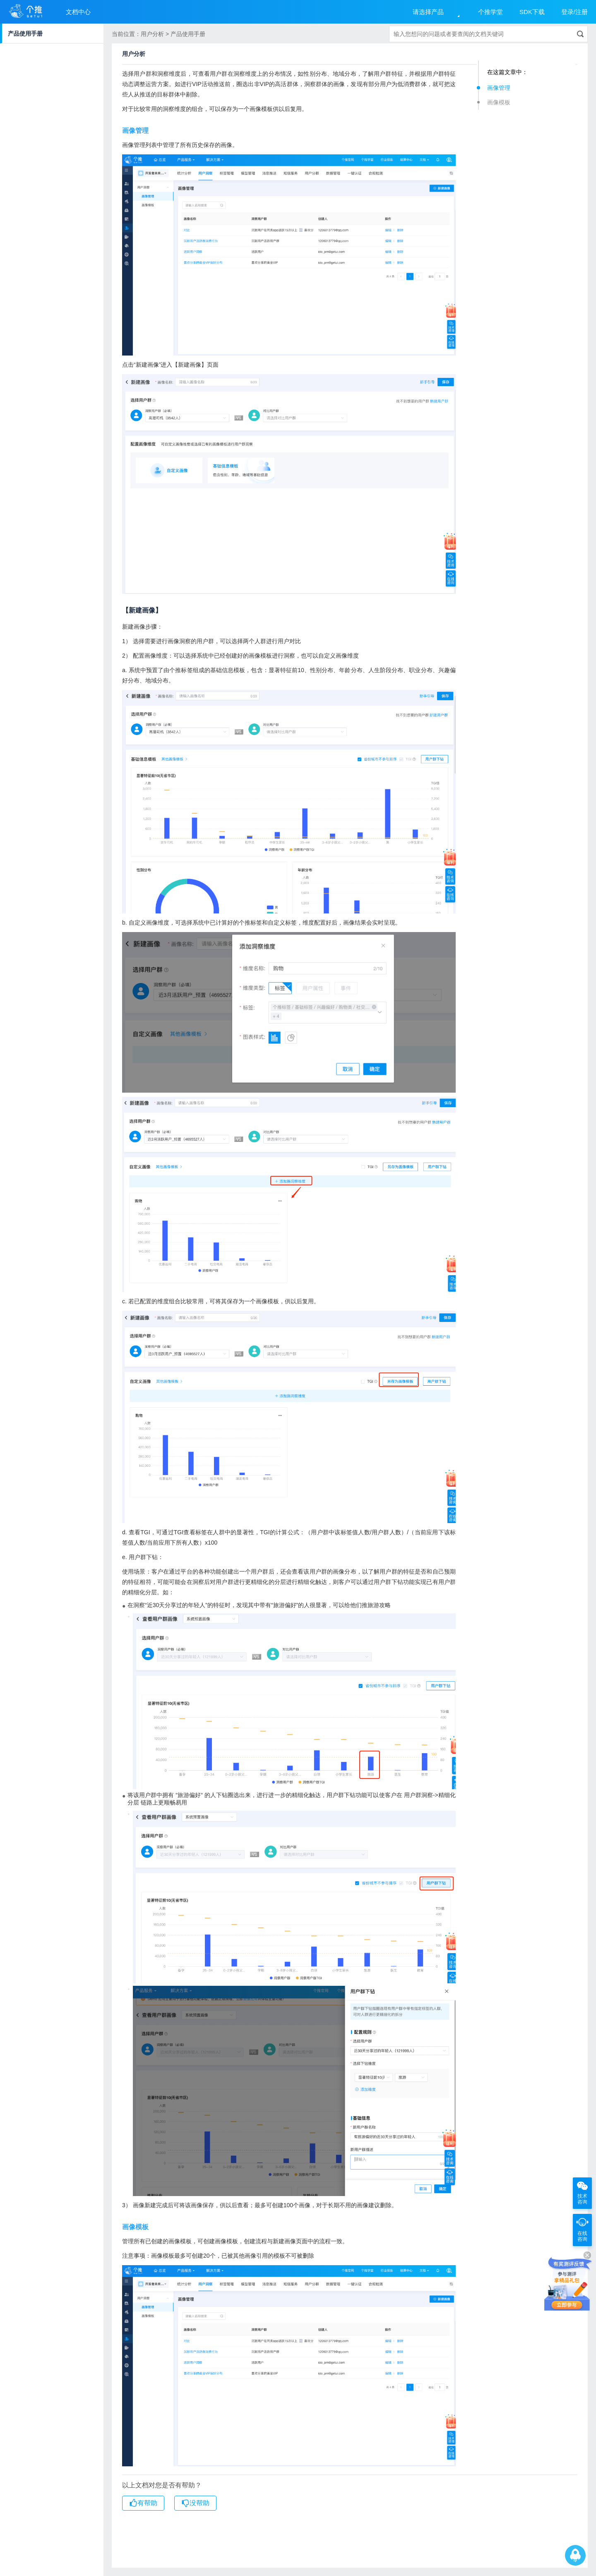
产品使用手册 (25, 33)
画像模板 (498, 102)
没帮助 (195, 2503)
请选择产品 (428, 11)
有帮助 (143, 2503)
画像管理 (498, 87)
